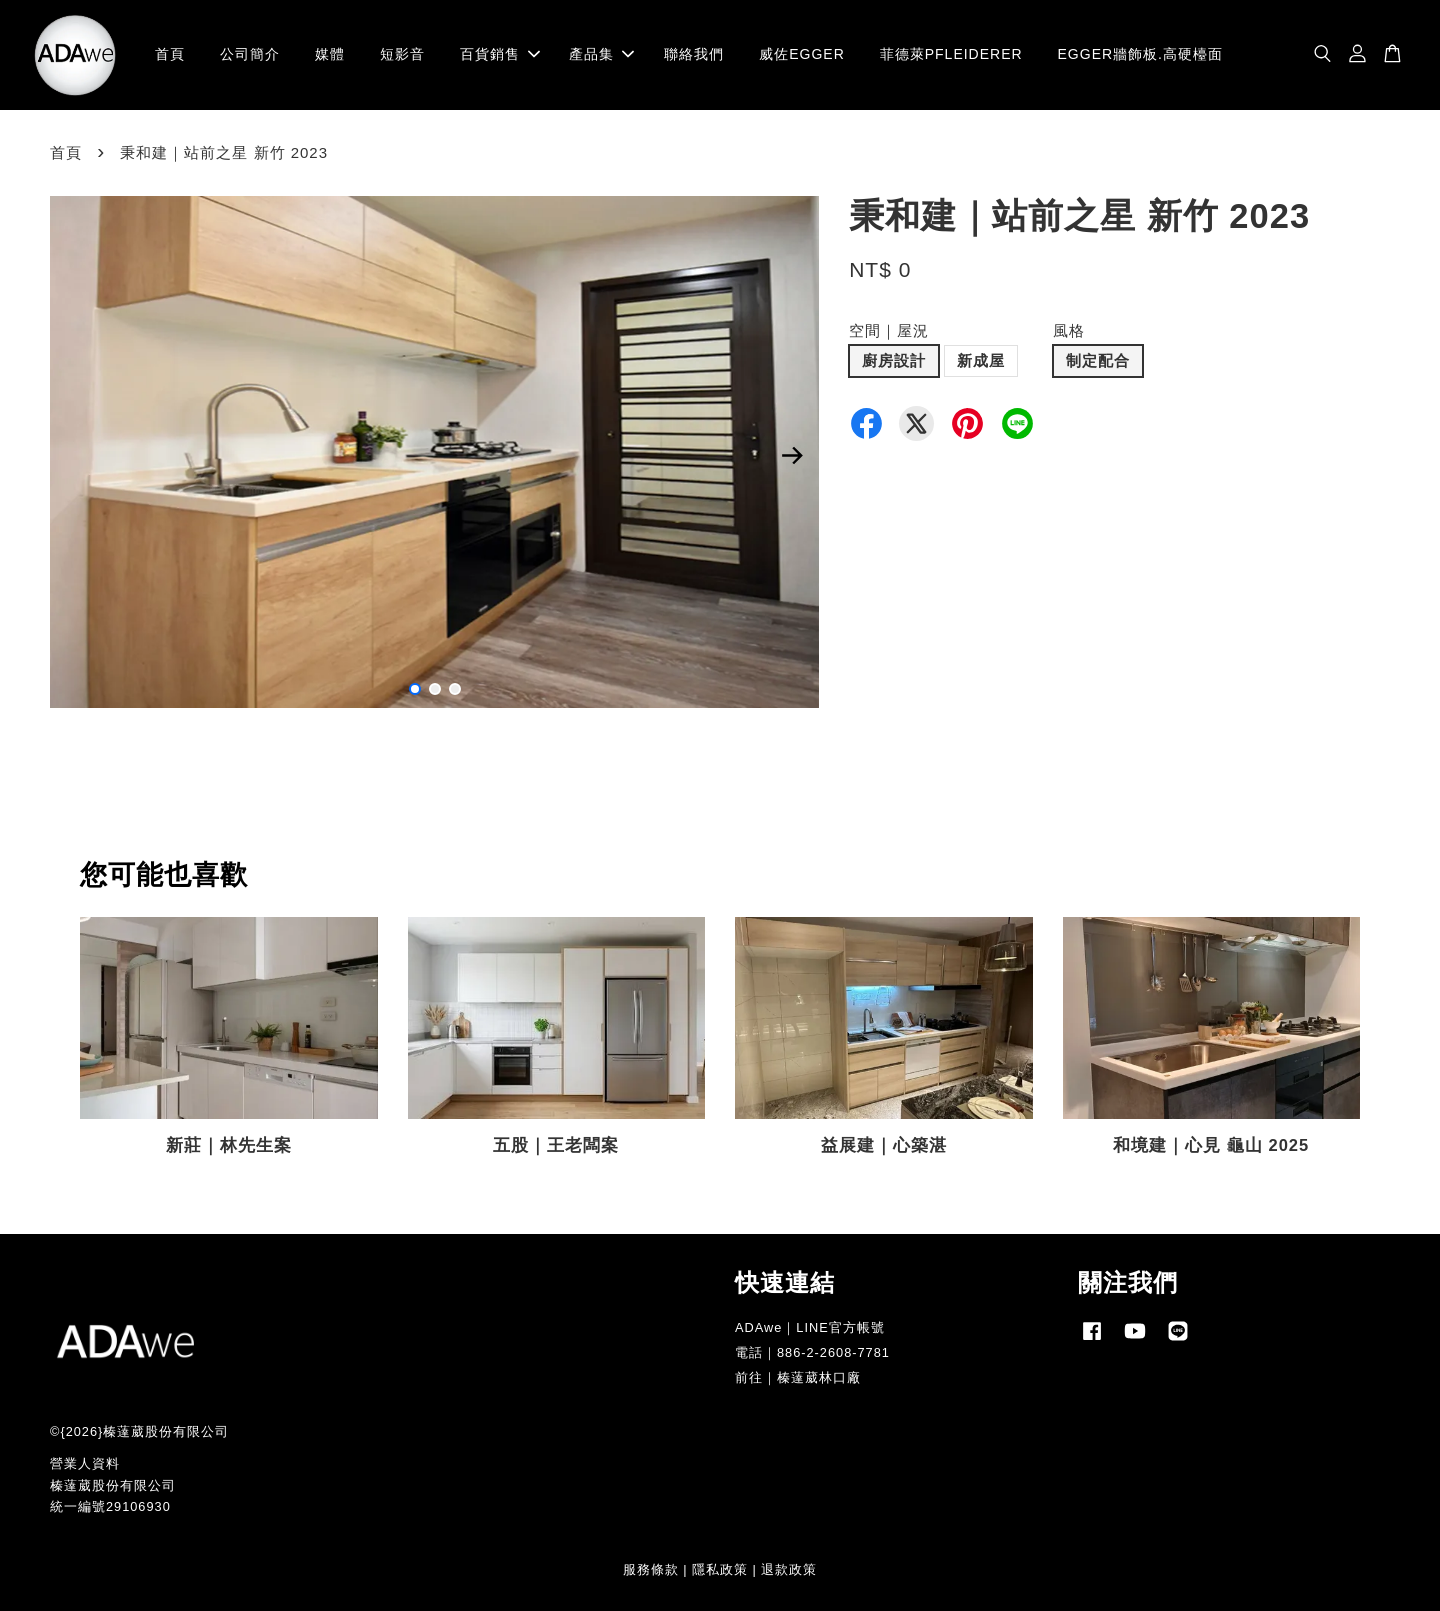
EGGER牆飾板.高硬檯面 (1140, 54)
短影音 (402, 54)
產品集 (601, 54)
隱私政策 (720, 1569)
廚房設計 (894, 360)
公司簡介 (250, 54)
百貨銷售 (500, 54)
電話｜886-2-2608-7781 (812, 1352)
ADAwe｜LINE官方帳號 (810, 1327)
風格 (1069, 330)
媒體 (330, 54)
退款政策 (789, 1569)
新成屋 (981, 360)
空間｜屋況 (889, 330)
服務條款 (651, 1569)
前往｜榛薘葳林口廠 (798, 1377)
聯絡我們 (694, 54)
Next (792, 456)
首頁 (170, 54)
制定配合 (1098, 360)
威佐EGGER (802, 54)
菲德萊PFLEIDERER (951, 54)
